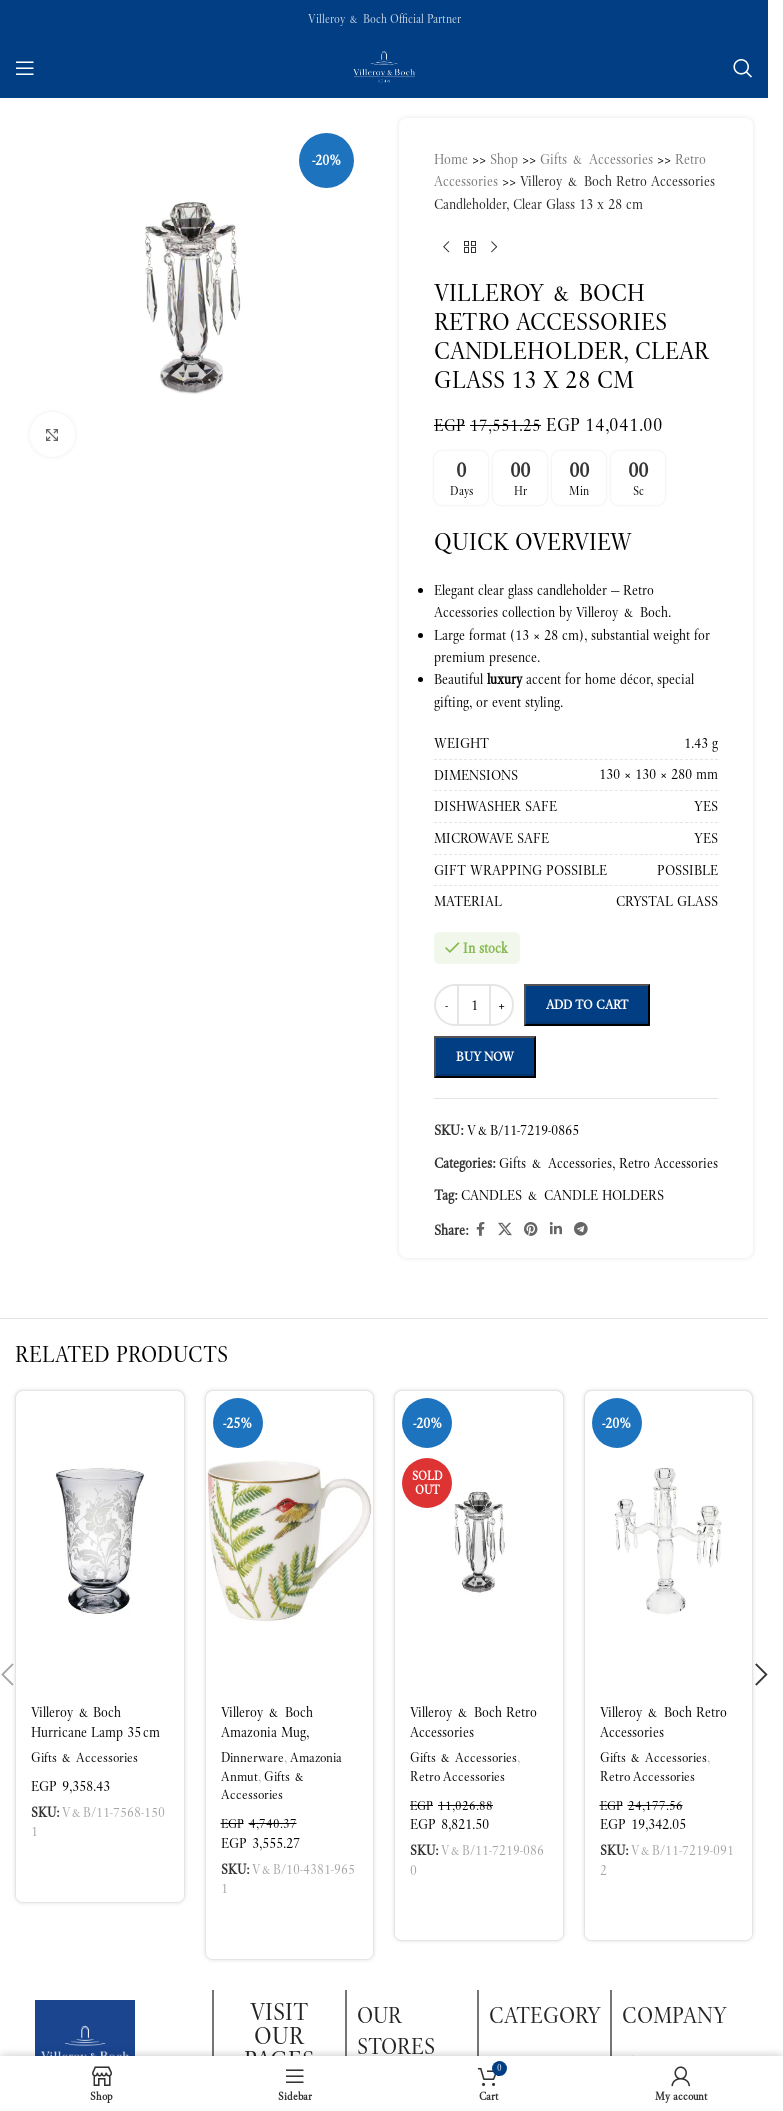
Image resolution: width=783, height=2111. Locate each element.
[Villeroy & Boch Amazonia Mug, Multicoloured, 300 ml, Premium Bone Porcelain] (290, 1541)
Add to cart (587, 1004)
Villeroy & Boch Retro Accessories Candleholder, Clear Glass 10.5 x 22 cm (473, 1741)
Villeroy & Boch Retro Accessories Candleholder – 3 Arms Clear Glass (663, 1741)
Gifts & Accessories (84, 1757)
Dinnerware (252, 1757)
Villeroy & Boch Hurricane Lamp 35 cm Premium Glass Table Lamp (95, 1741)
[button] (100, 1869)
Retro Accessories (457, 1776)
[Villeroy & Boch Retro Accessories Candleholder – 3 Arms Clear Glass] (669, 1541)
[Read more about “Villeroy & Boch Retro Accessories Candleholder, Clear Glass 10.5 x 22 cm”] (479, 1907)
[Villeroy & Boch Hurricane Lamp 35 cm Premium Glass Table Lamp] (100, 1541)
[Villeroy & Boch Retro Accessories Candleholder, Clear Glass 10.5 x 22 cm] (479, 1541)
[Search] (743, 68)
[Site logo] (384, 66)
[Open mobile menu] (25, 68)
